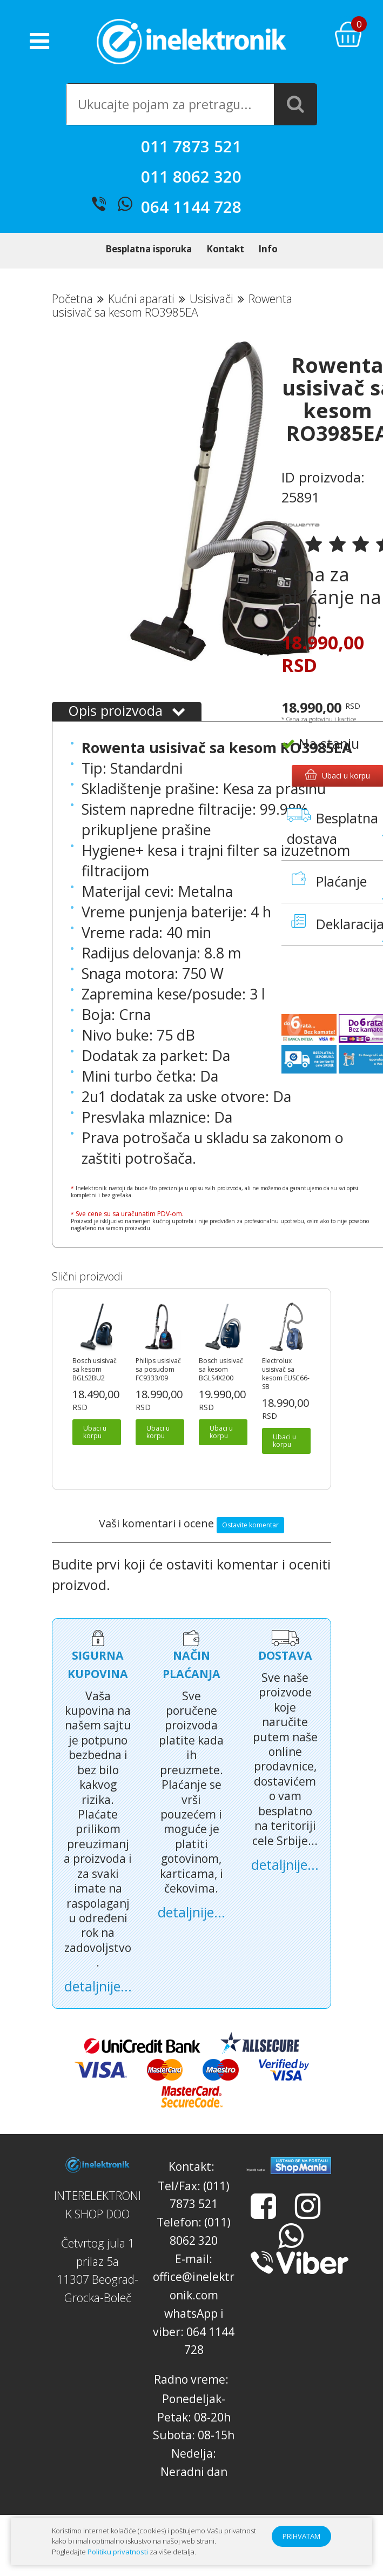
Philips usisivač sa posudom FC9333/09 (158, 1387)
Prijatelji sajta (255, 2187)
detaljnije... (98, 2004)
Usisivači (211, 316)
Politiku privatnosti (118, 2552)
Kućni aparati (141, 316)
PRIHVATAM (301, 2536)
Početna (72, 316)
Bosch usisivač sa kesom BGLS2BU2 (94, 1387)
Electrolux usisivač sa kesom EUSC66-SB (286, 1391)
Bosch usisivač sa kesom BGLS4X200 (221, 1387)
